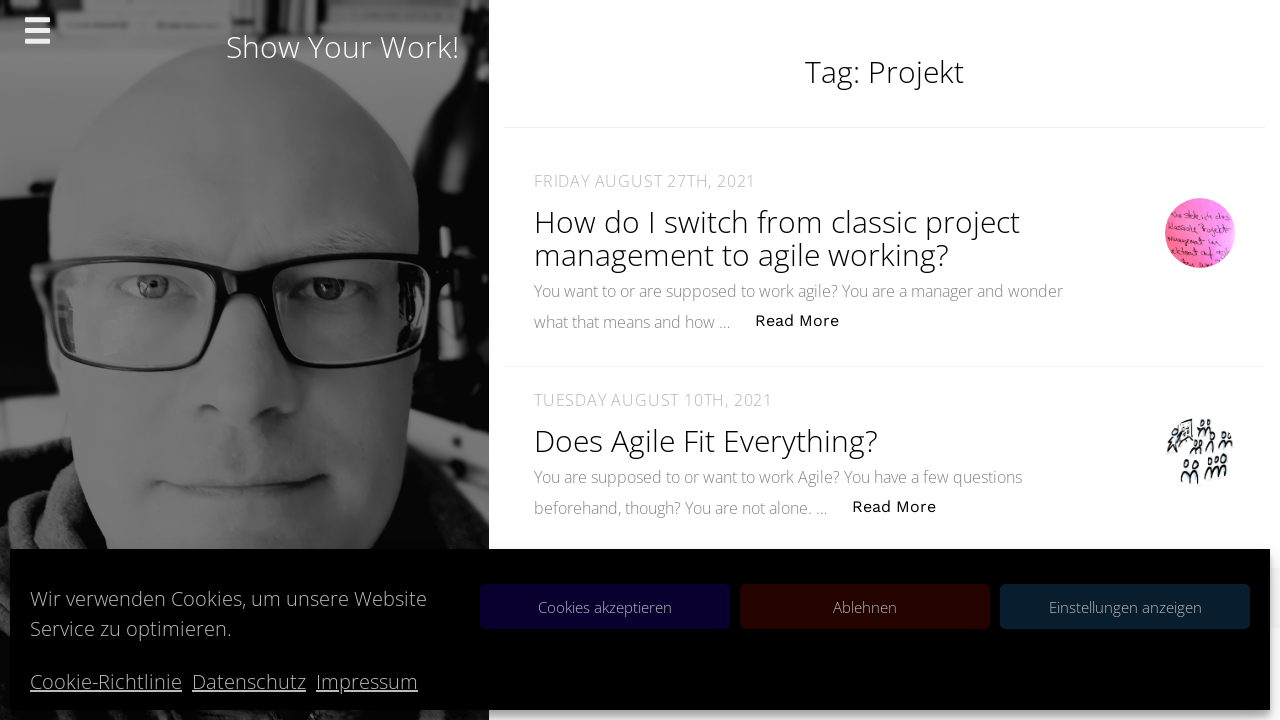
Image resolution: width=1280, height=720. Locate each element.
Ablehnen (865, 607)
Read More (807, 319)
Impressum (367, 681)
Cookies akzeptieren (605, 607)
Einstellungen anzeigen (1125, 607)
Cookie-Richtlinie (106, 681)
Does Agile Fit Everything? (706, 440)
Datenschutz (249, 681)
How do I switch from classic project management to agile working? (777, 238)
